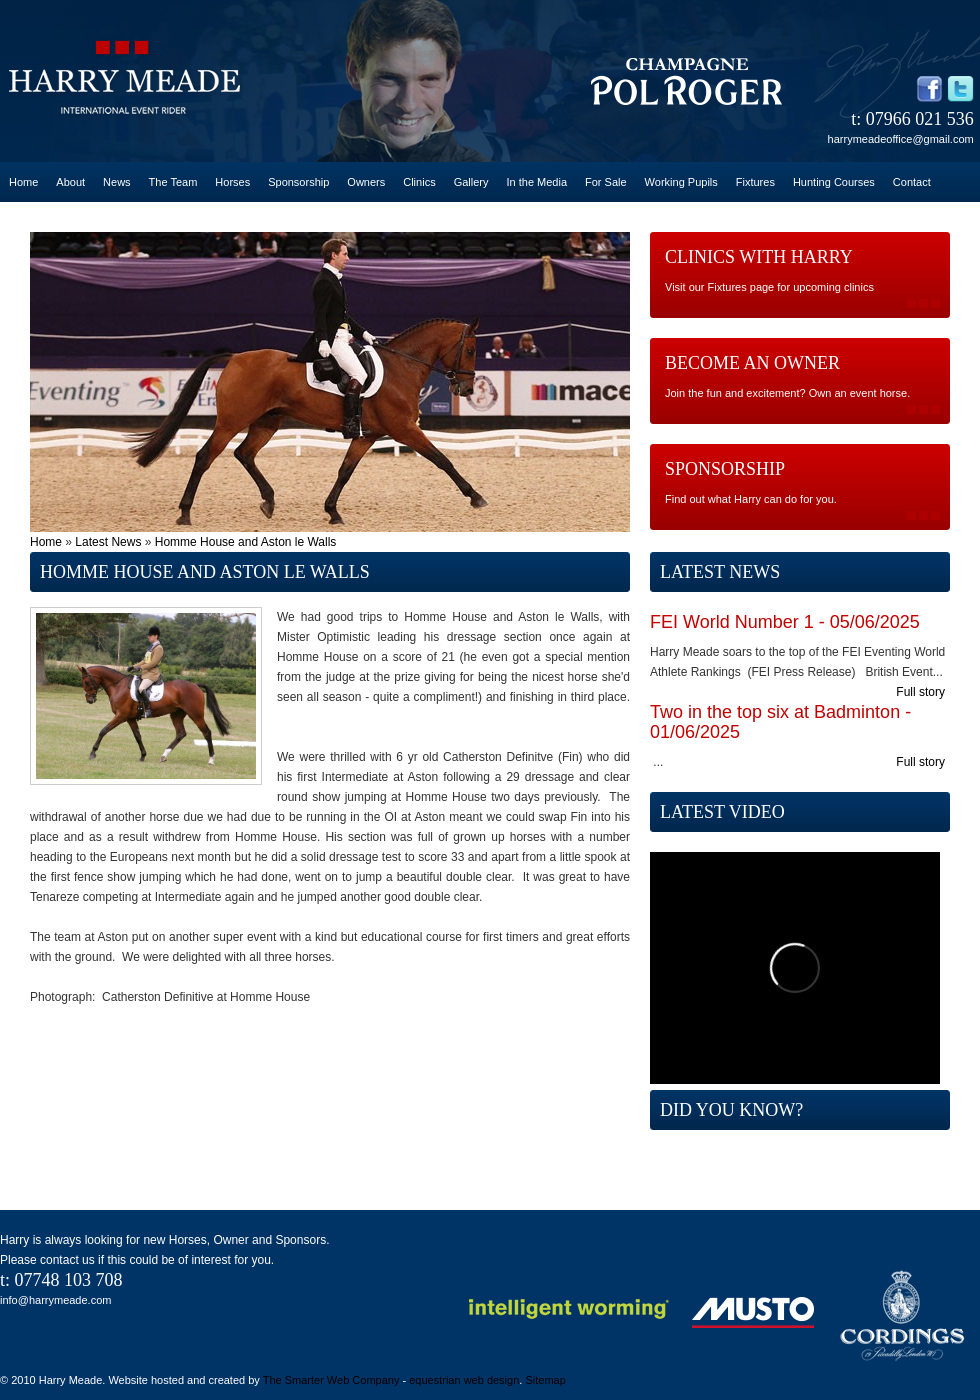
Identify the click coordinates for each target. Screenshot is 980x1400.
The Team (173, 182)
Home (23, 182)
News (117, 182)
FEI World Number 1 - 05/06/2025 (785, 622)
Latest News (108, 542)
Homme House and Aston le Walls (246, 542)
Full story (920, 692)
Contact (912, 182)
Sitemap (545, 1380)
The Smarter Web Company (331, 1380)
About (70, 182)
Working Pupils (681, 182)
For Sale (606, 182)
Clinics (419, 182)
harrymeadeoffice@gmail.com (901, 139)
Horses (232, 182)
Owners (366, 182)
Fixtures (755, 182)
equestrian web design (464, 1380)
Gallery (471, 182)
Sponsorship (298, 182)
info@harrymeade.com (55, 1300)
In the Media (536, 182)
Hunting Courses (834, 182)
